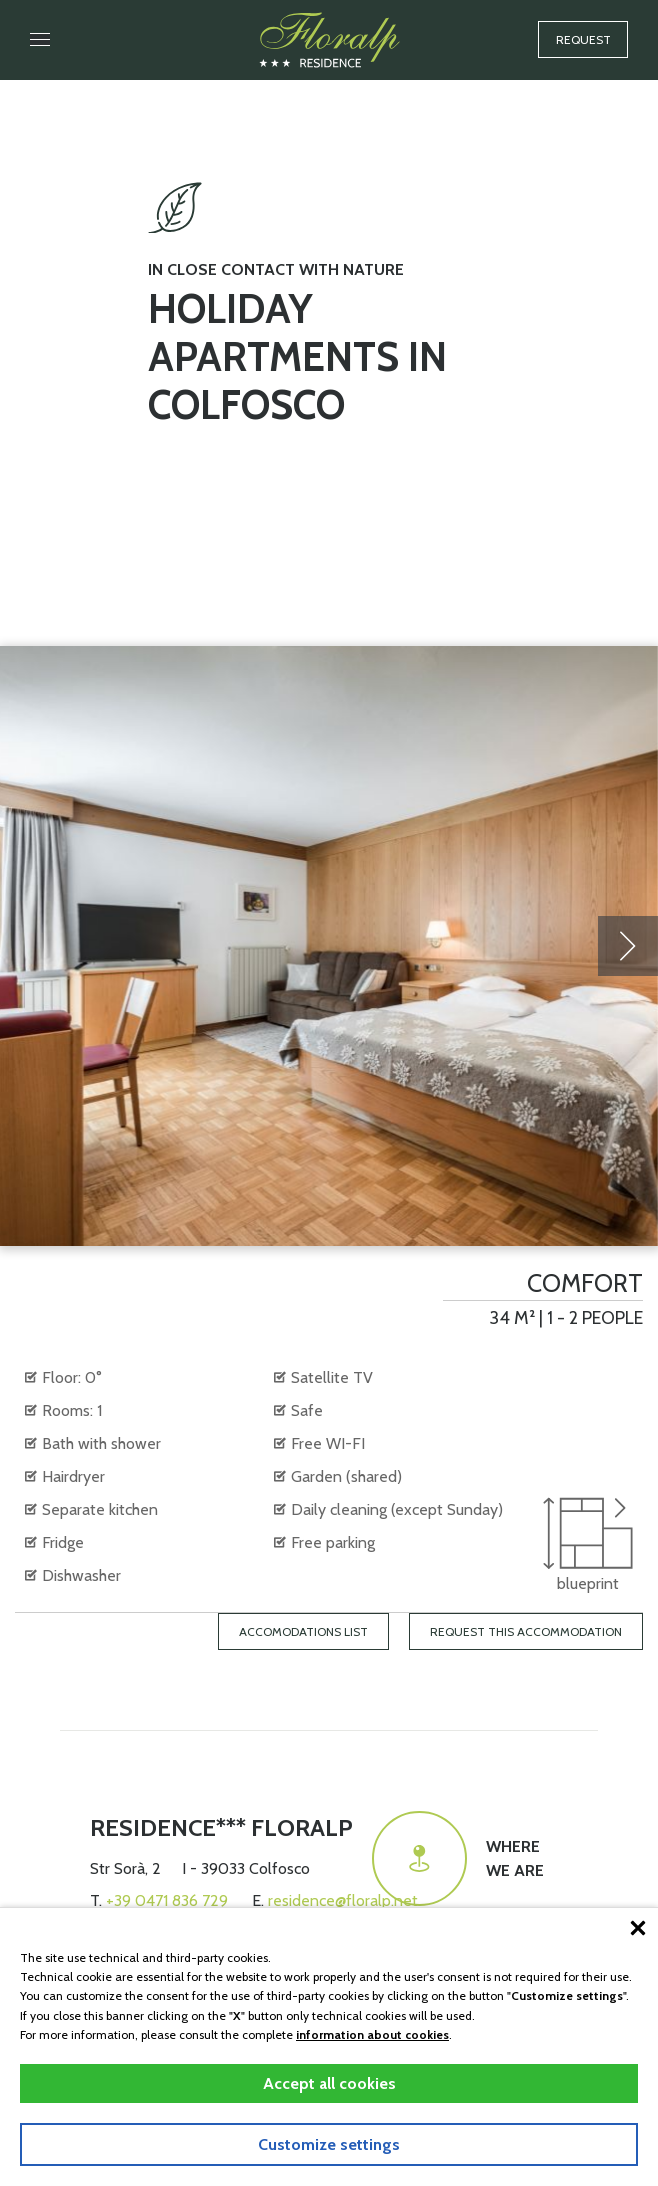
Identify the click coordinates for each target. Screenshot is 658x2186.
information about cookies (372, 2034)
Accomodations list (303, 1631)
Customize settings (329, 2144)
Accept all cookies (329, 2083)
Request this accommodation (526, 1631)
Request (583, 39)
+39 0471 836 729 (167, 1900)
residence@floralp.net (343, 1900)
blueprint (588, 1545)
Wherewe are (458, 1858)
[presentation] (628, 946)
